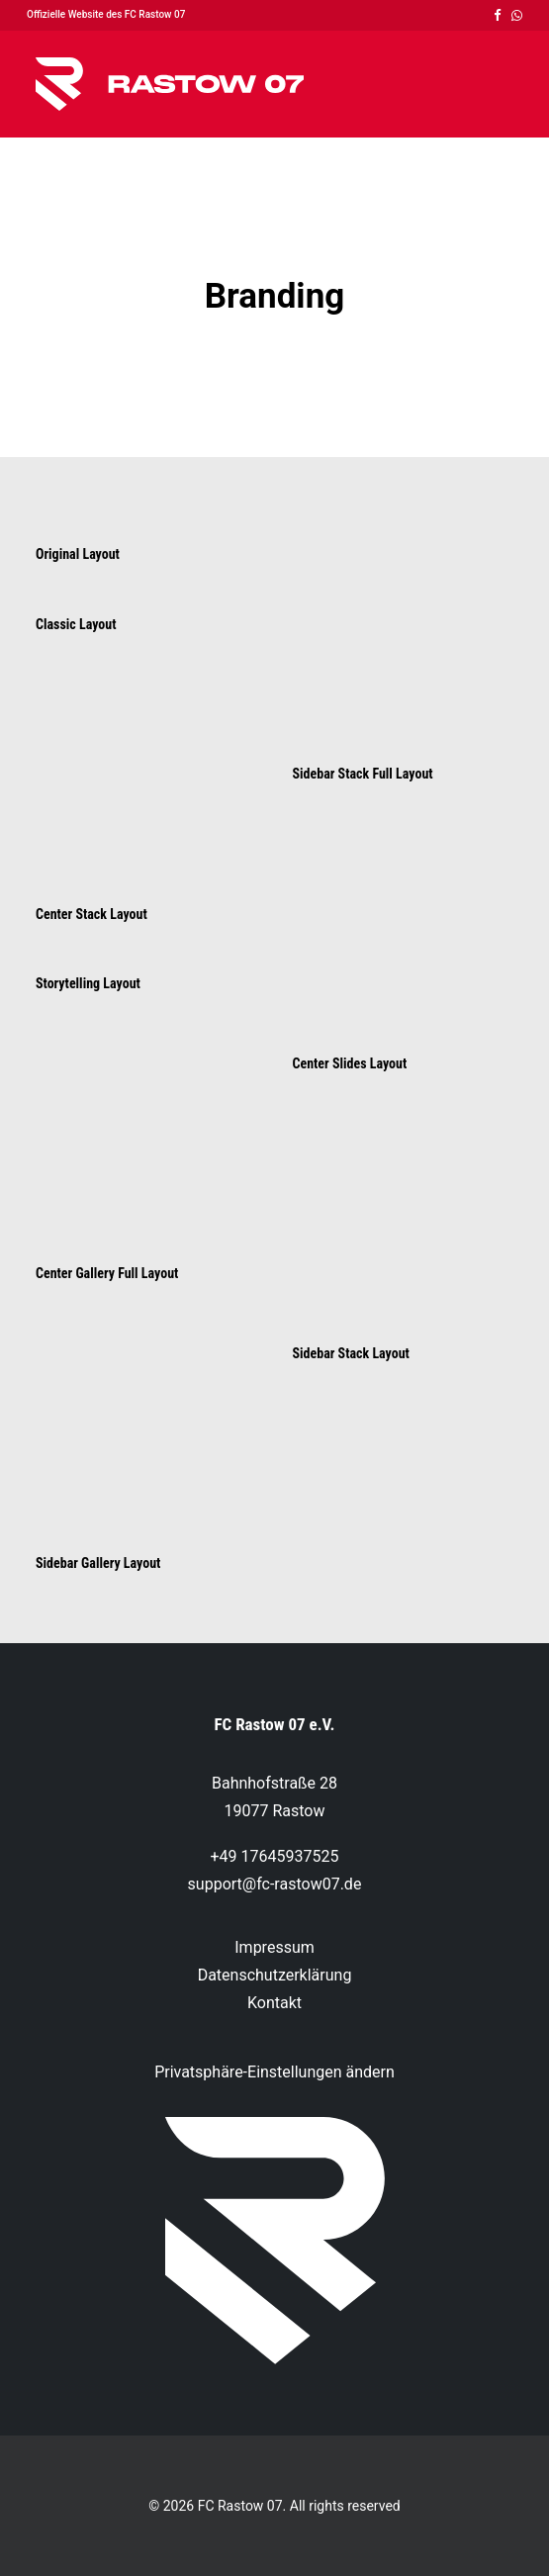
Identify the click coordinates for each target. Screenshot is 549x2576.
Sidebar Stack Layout (351, 1353)
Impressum (274, 1947)
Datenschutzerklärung (275, 1975)
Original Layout (78, 554)
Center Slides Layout (350, 1063)
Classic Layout (76, 624)
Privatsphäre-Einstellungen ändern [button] (274, 2072)
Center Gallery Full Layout (107, 1273)
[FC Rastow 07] (170, 84)
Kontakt (274, 2002)
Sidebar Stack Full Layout (363, 774)
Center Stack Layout (91, 914)
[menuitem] (497, 15)
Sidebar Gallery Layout (98, 1563)
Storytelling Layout (88, 983)
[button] (497, 15)
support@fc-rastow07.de (275, 1884)
